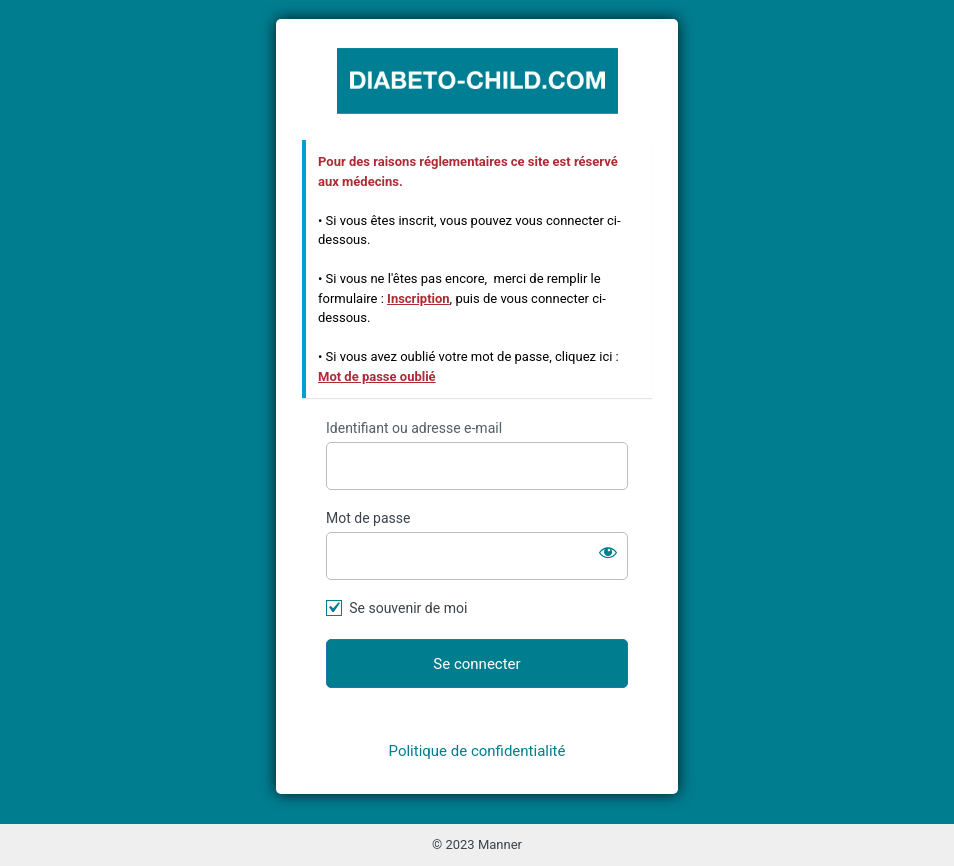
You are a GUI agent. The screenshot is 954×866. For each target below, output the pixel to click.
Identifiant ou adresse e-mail (414, 428)
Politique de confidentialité (477, 751)
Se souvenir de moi (408, 608)
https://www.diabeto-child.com (477, 80)
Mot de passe (368, 518)
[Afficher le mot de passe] (608, 552)
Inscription (418, 298)
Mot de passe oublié (377, 376)
